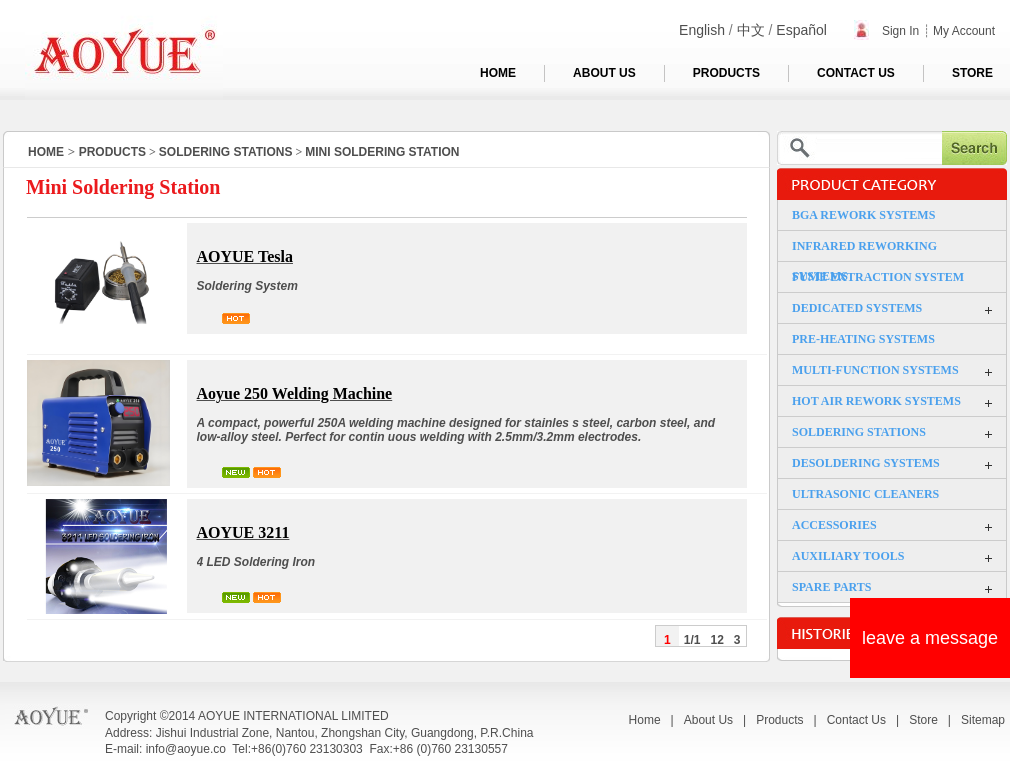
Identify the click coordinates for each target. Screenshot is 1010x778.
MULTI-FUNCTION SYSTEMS (875, 370)
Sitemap (983, 720)
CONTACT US (856, 73)
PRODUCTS (726, 73)
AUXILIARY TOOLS (848, 556)
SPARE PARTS (831, 587)
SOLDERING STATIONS (226, 152)
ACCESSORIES (834, 525)
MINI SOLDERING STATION (382, 152)
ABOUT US (604, 73)
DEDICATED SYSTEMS (857, 308)
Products (779, 720)
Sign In (887, 31)
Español (801, 30)
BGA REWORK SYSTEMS (863, 215)
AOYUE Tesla (245, 256)
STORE (972, 73)
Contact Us (856, 720)
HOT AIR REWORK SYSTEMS (876, 401)
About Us (708, 720)
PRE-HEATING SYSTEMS (863, 339)
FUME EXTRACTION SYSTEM (878, 277)
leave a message (930, 638)
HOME (498, 73)
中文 (751, 30)
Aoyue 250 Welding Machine (295, 393)
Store (923, 720)
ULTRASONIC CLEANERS (865, 494)
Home (645, 720)
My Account (964, 31)
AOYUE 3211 (243, 532)
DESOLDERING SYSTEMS (866, 463)
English (702, 30)
